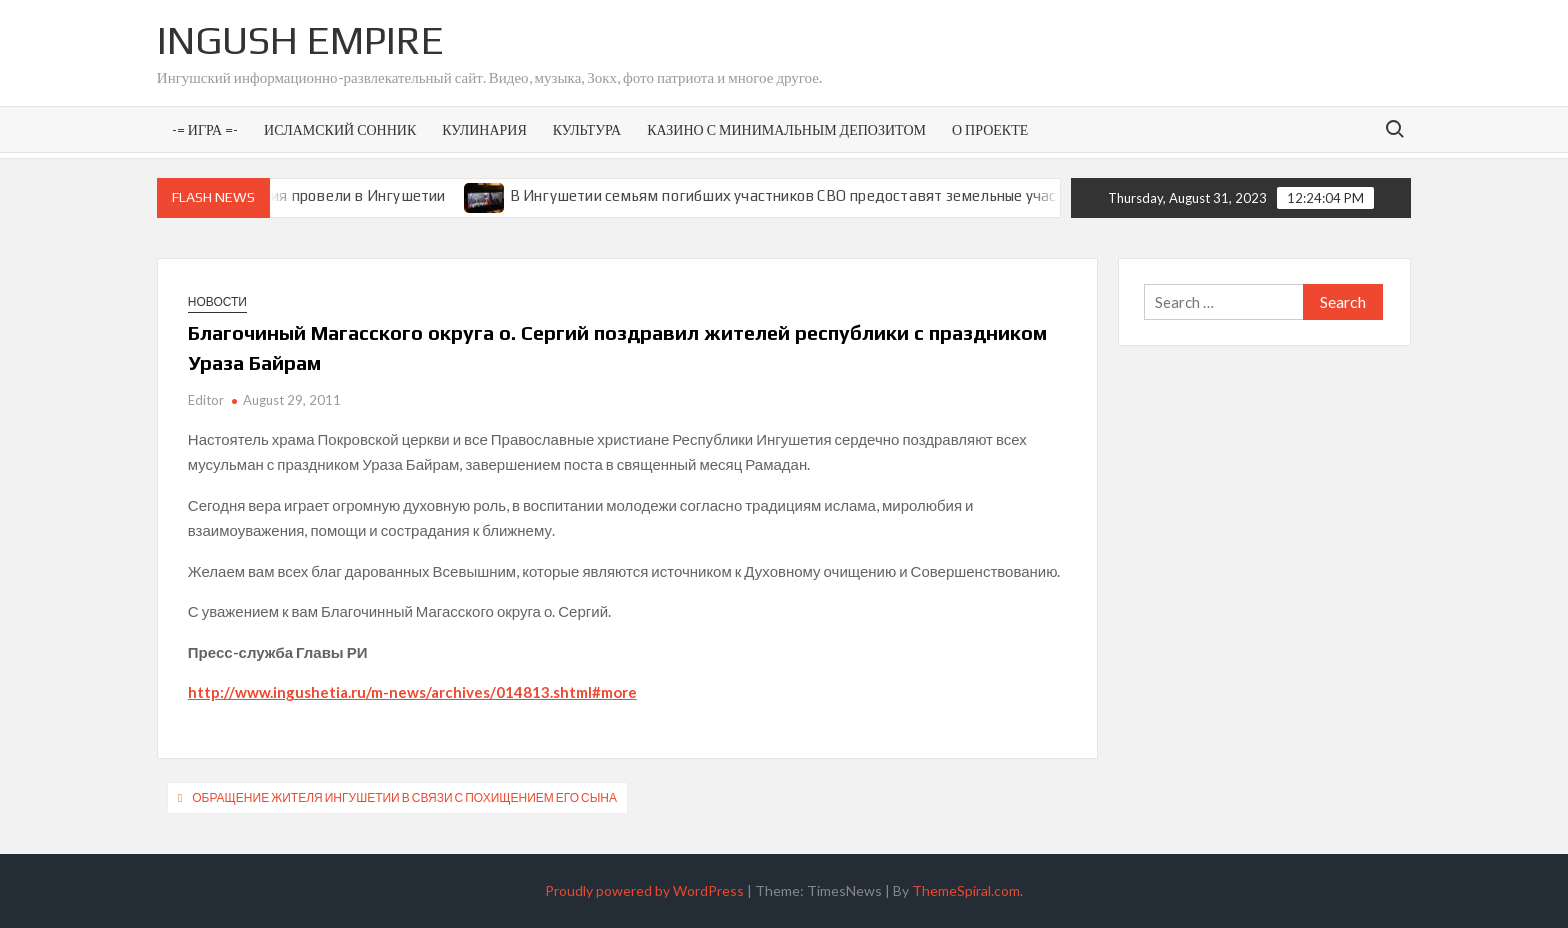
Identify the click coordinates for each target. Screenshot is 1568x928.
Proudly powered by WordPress (644, 890)
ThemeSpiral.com (966, 890)
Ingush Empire (300, 40)
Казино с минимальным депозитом (786, 129)
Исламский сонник (340, 129)
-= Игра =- (205, 129)
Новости (217, 301)
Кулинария (484, 129)
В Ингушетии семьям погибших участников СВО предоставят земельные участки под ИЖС (842, 195)
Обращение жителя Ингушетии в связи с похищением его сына (404, 797)
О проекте (990, 129)
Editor (206, 400)
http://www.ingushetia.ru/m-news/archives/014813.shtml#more (412, 692)
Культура (587, 129)
